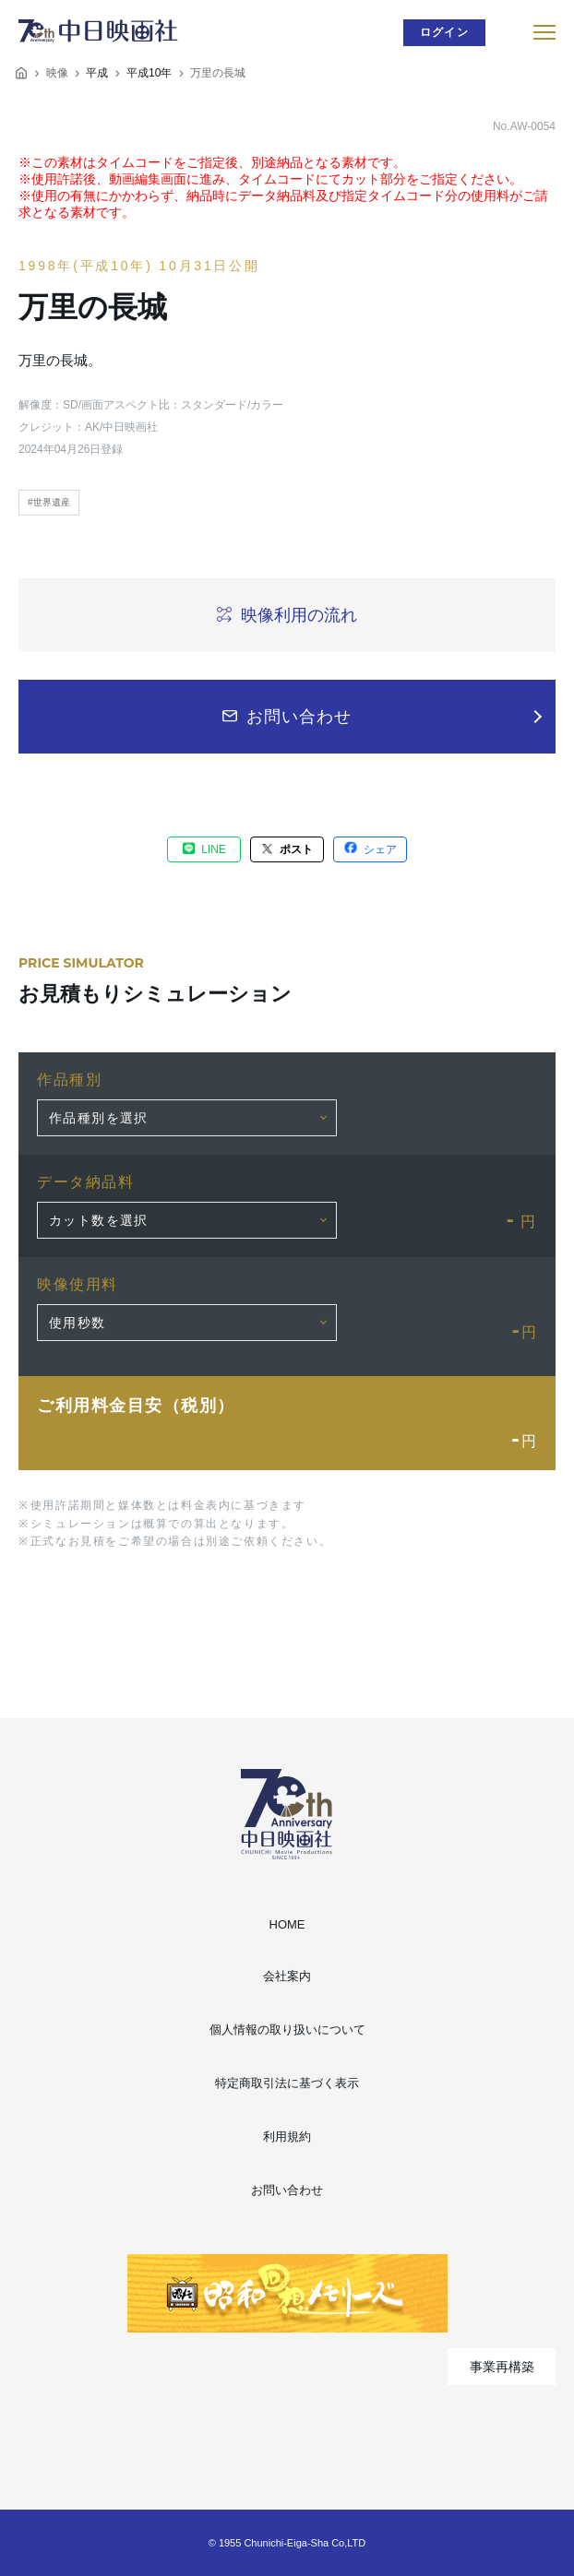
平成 (97, 72)
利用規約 (287, 2136)
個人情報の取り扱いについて (287, 2029)
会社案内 (287, 1976)
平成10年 (149, 72)
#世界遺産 (49, 502)
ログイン (444, 32)
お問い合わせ (287, 2190)
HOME (287, 1924)
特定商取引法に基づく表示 (287, 2083)
